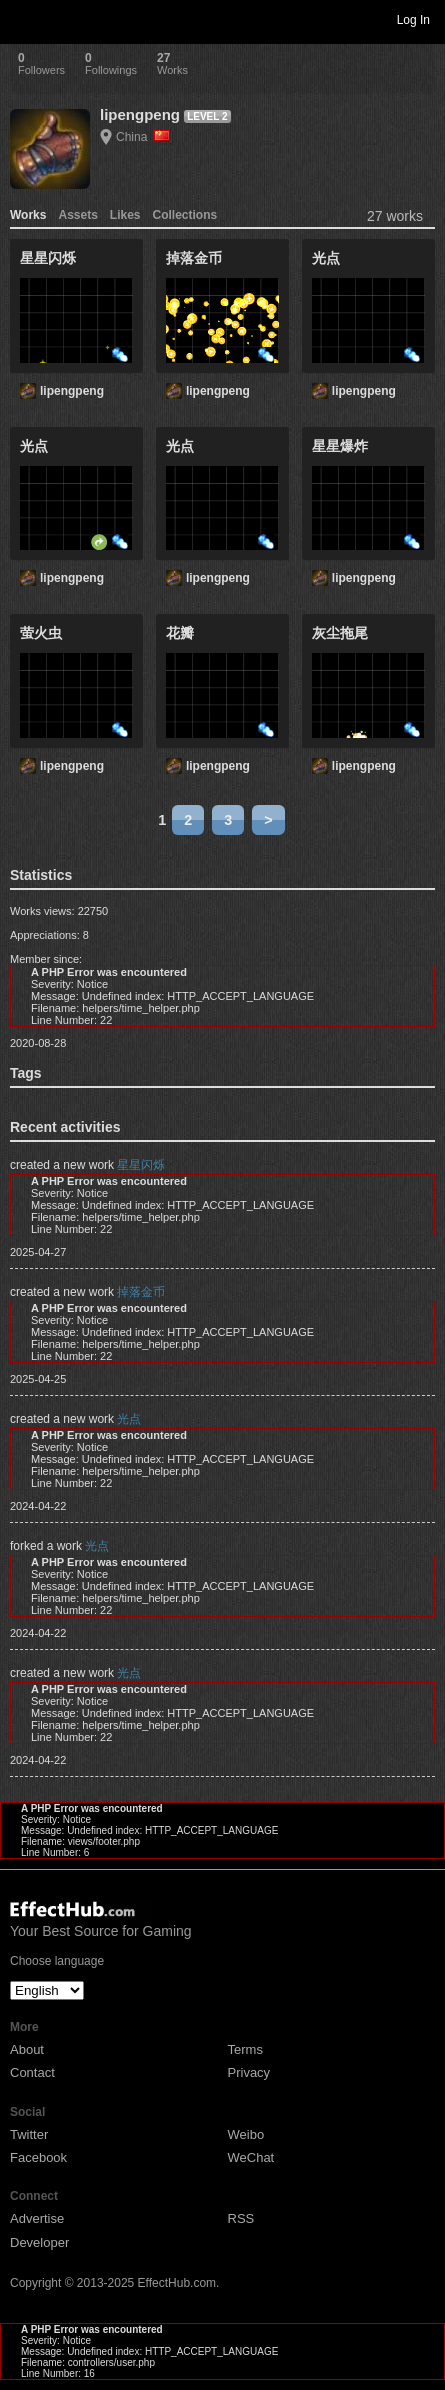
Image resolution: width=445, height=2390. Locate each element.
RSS (241, 2218)
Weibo (246, 2134)
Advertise (37, 2218)
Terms (245, 2049)
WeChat (251, 2157)
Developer (39, 2242)
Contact (32, 2072)
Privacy (249, 2072)
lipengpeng (140, 114)
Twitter (29, 2134)
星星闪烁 (141, 1165)
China (143, 137)
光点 (129, 1419)
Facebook (38, 2157)
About (27, 2049)
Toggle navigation (24, 19)
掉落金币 (141, 1292)
